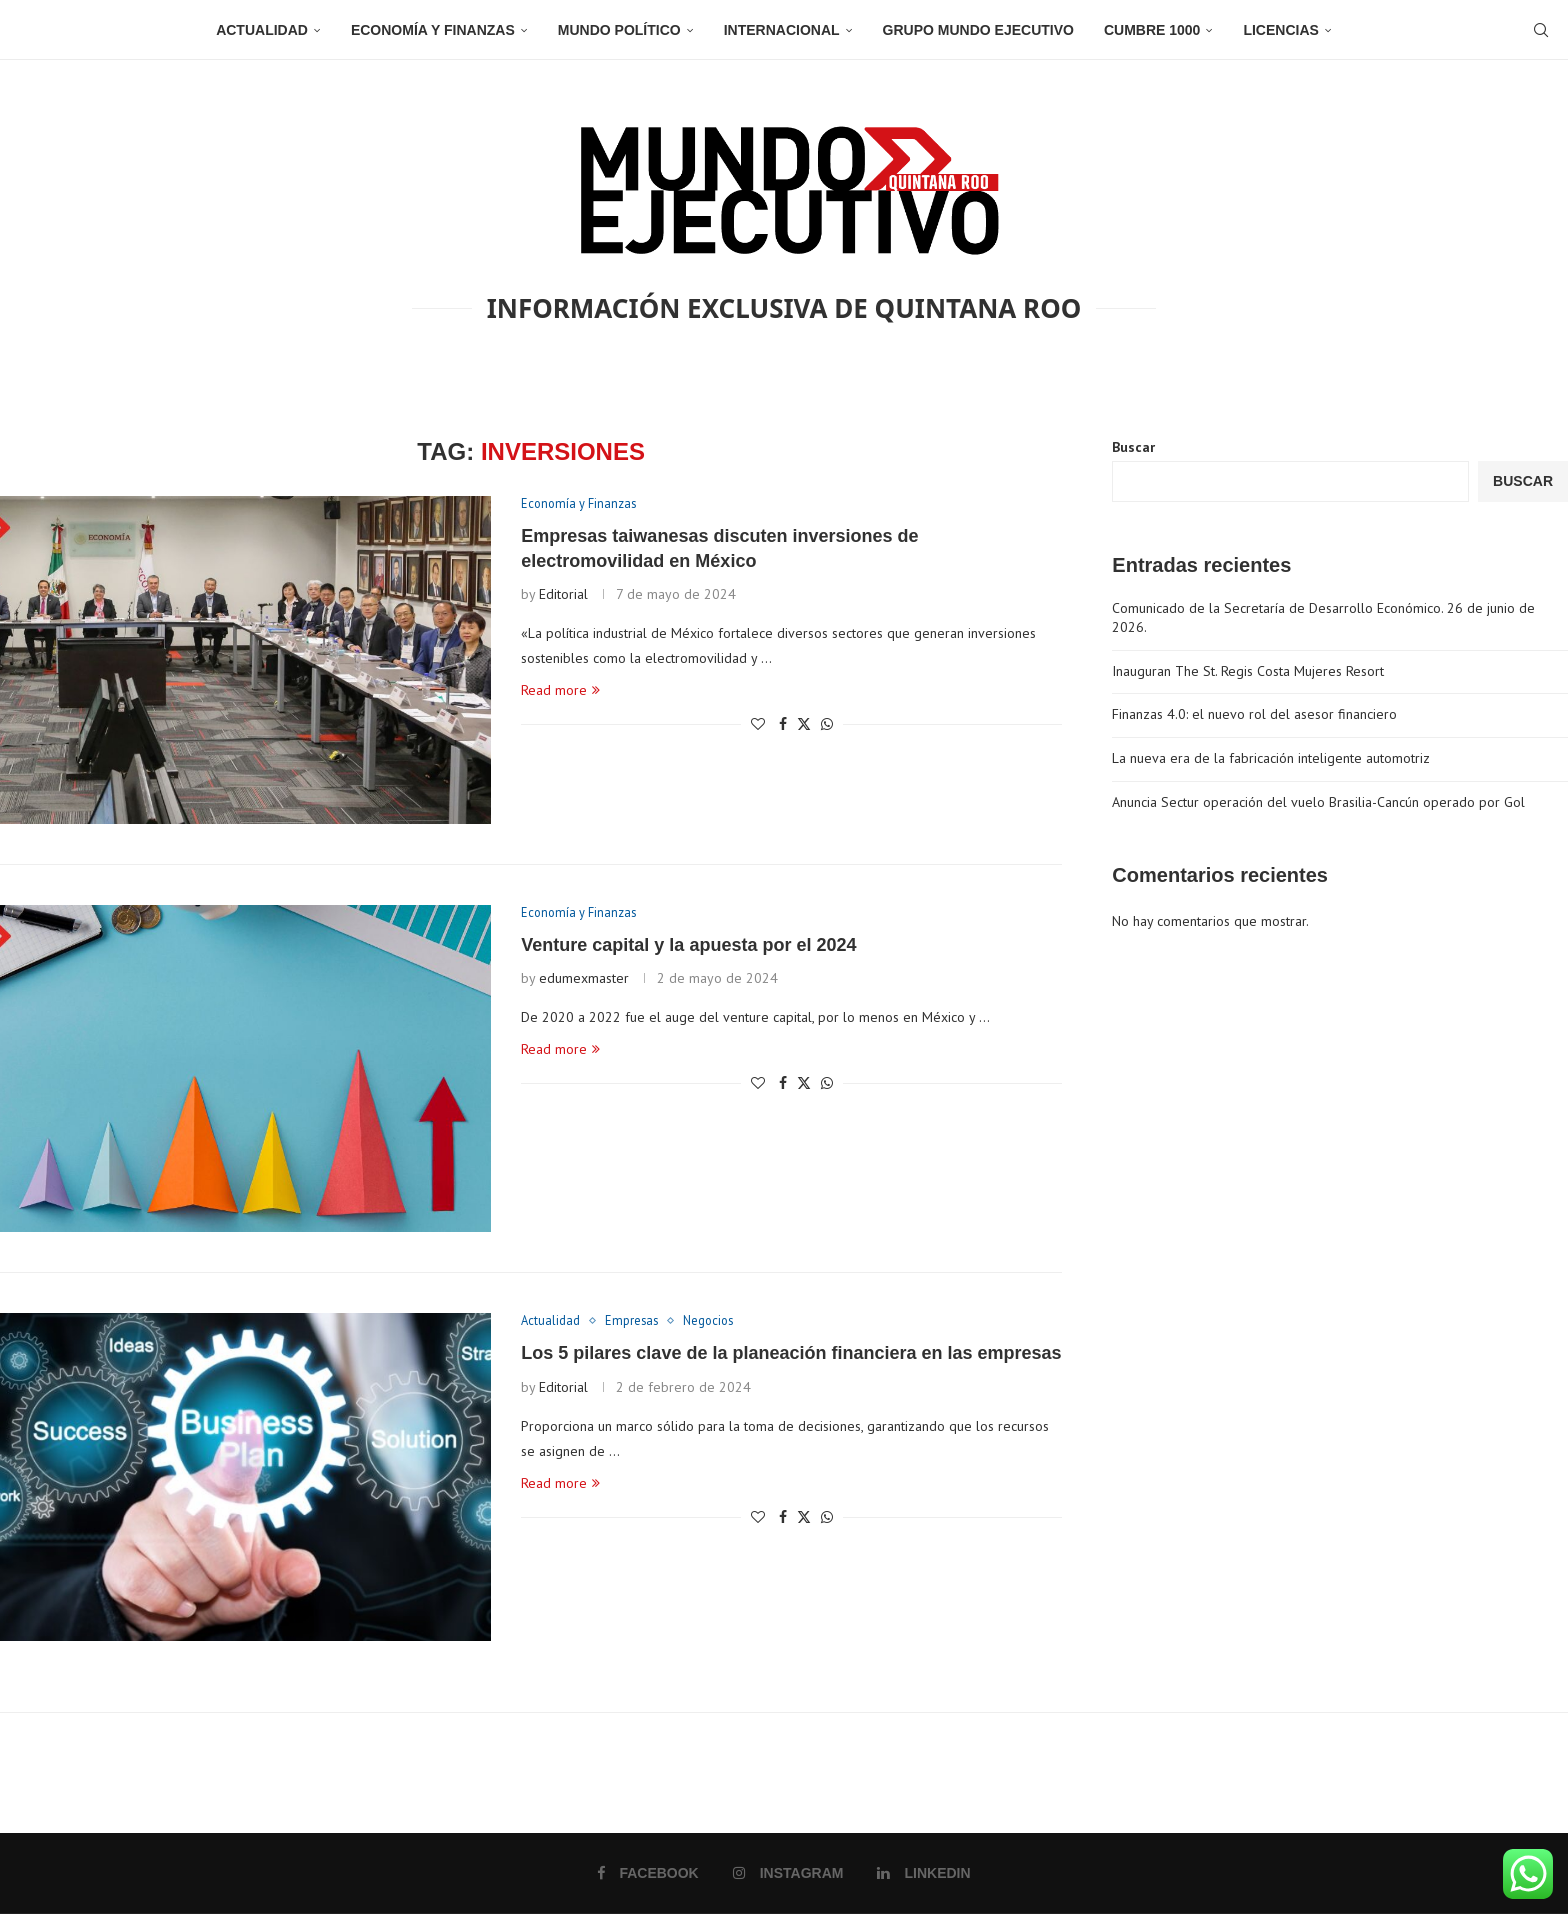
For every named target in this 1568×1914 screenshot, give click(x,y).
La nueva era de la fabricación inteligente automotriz (1271, 758)
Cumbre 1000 (1152, 30)
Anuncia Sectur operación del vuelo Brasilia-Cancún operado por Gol (1318, 802)
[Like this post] (758, 725)
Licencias (1280, 30)
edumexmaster (584, 979)
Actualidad (262, 30)
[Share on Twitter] (804, 725)
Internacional (782, 30)
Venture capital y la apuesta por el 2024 (688, 946)
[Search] (1538, 30)
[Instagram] (789, 1873)
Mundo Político (619, 30)
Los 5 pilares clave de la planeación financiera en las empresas (791, 1354)
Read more (560, 691)
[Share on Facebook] (783, 725)
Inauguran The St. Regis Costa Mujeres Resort (1248, 671)
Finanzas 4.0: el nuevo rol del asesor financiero (1254, 714)
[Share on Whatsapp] (827, 725)
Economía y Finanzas (433, 30)
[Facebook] (648, 1873)
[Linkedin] (923, 1873)
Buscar (1133, 447)
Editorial (563, 595)
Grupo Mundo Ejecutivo (978, 30)
